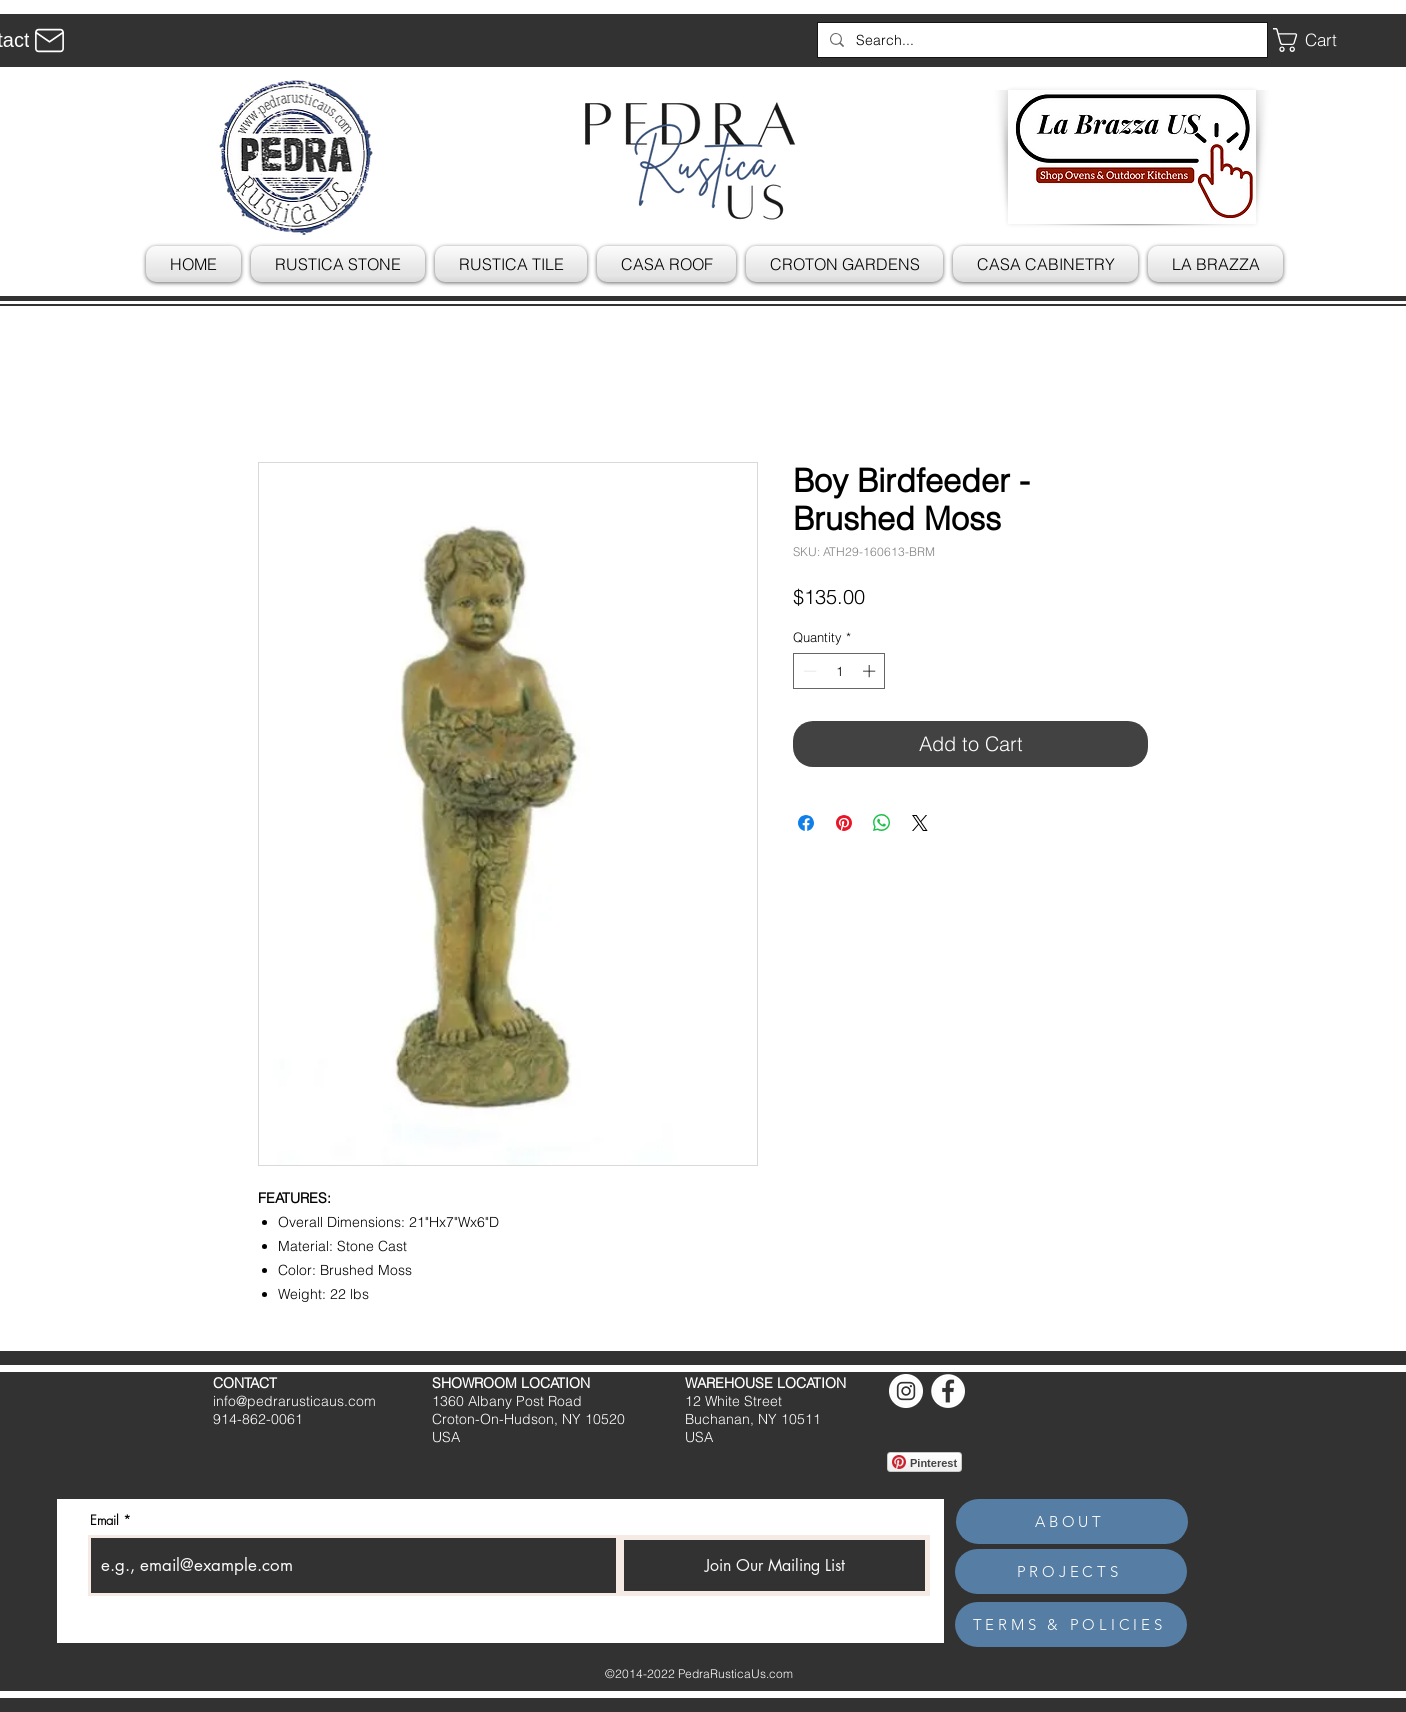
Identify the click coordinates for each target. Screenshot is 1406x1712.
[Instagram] (906, 1391)
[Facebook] (948, 1391)
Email (104, 1520)
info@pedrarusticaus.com (294, 1401)
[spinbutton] (839, 671)
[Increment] (871, 671)
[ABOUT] (1072, 1521)
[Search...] (1040, 40)
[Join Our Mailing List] (774, 1565)
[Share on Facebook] (806, 823)
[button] (1320, 40)
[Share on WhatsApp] (882, 823)
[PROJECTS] (1071, 1571)
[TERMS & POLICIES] (1071, 1624)
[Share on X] (920, 823)
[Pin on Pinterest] (844, 823)
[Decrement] (808, 671)
